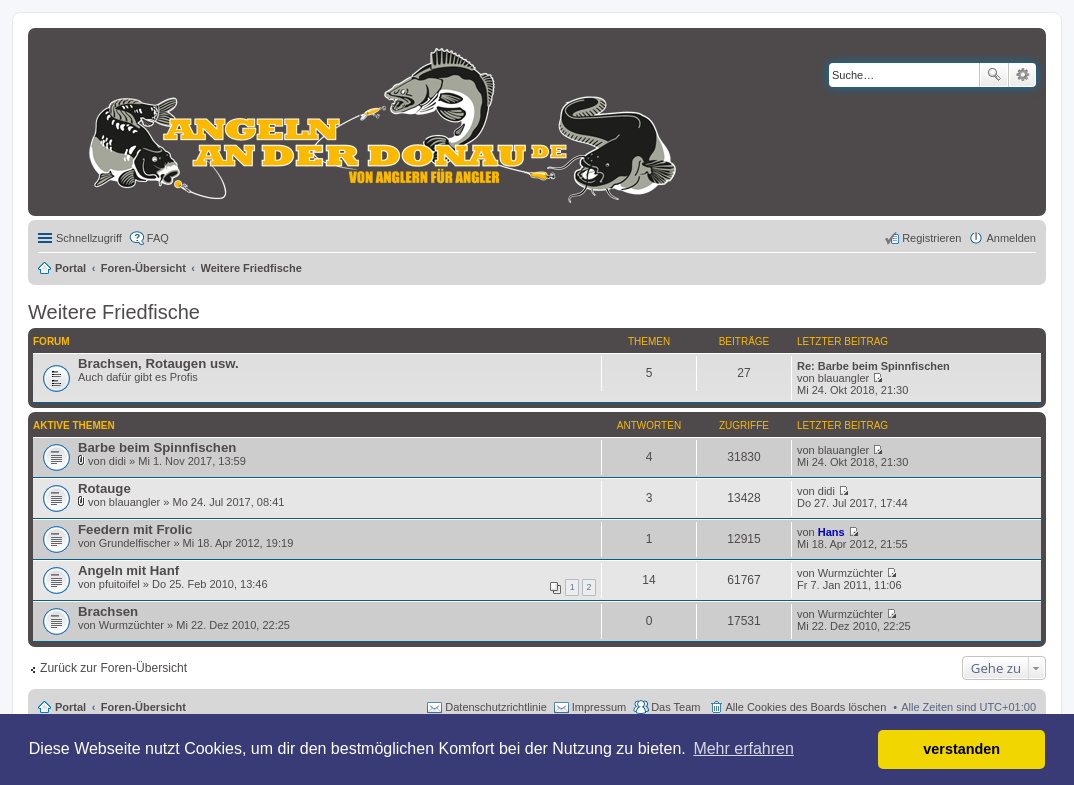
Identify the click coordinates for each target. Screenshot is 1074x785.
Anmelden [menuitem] (1011, 238)
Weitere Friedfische (114, 312)
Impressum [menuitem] (599, 707)
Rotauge (104, 488)
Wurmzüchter (850, 573)
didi (117, 461)
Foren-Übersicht (143, 707)
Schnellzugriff (89, 238)
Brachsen (108, 611)
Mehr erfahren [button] (743, 748)
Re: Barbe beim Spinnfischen (873, 366)
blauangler (843, 378)
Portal (70, 268)
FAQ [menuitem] (158, 238)
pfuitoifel (119, 584)
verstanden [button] (961, 749)
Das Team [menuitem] (675, 707)
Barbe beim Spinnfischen (157, 447)
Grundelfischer (135, 543)
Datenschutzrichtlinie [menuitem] (496, 707)
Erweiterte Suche (1022, 75)
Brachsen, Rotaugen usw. (158, 363)
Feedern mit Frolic (135, 529)
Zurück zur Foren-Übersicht (113, 668)
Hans (831, 532)
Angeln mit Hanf (128, 570)
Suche (994, 75)
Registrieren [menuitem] (931, 238)
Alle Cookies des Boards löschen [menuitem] (806, 707)
